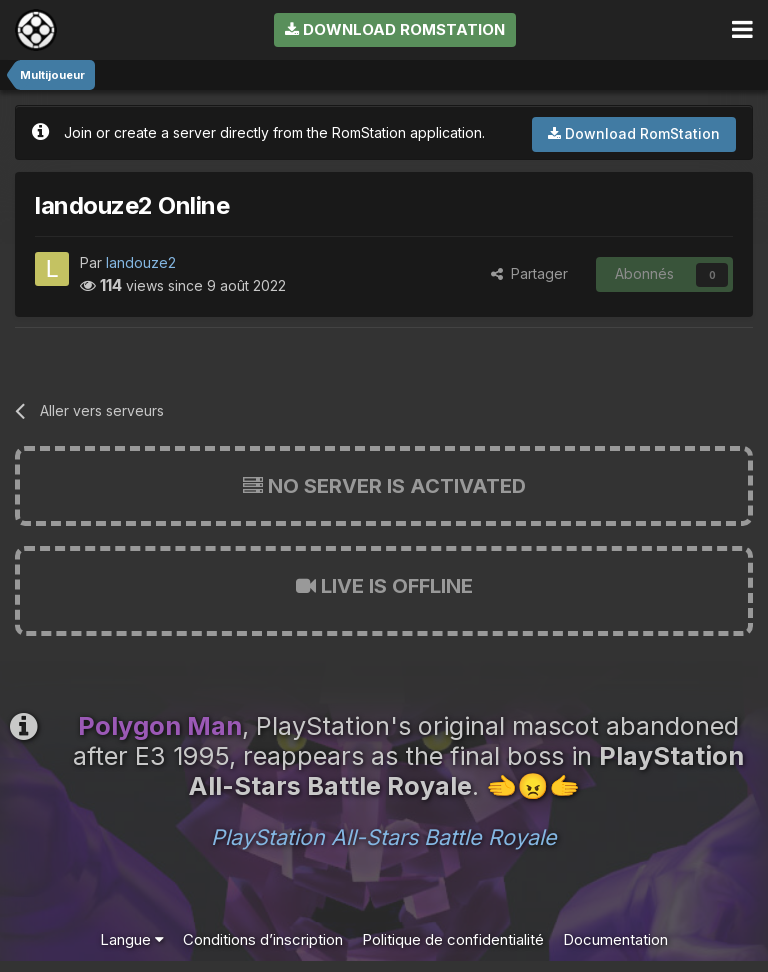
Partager (529, 273)
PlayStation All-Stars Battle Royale (384, 837)
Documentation (615, 939)
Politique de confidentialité (453, 939)
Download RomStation (395, 29)
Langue (132, 939)
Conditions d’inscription (263, 939)
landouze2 (141, 262)
